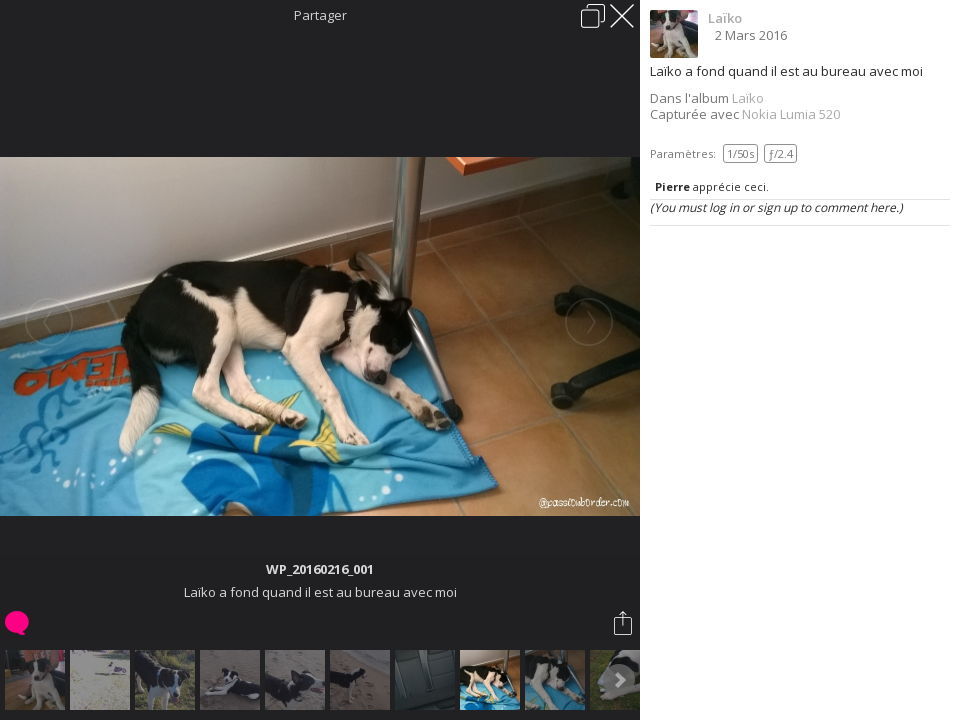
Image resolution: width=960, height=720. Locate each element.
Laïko (725, 18)
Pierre (672, 186)
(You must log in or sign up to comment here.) (776, 207)
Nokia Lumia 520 (791, 114)
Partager (320, 15)
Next (619, 680)
